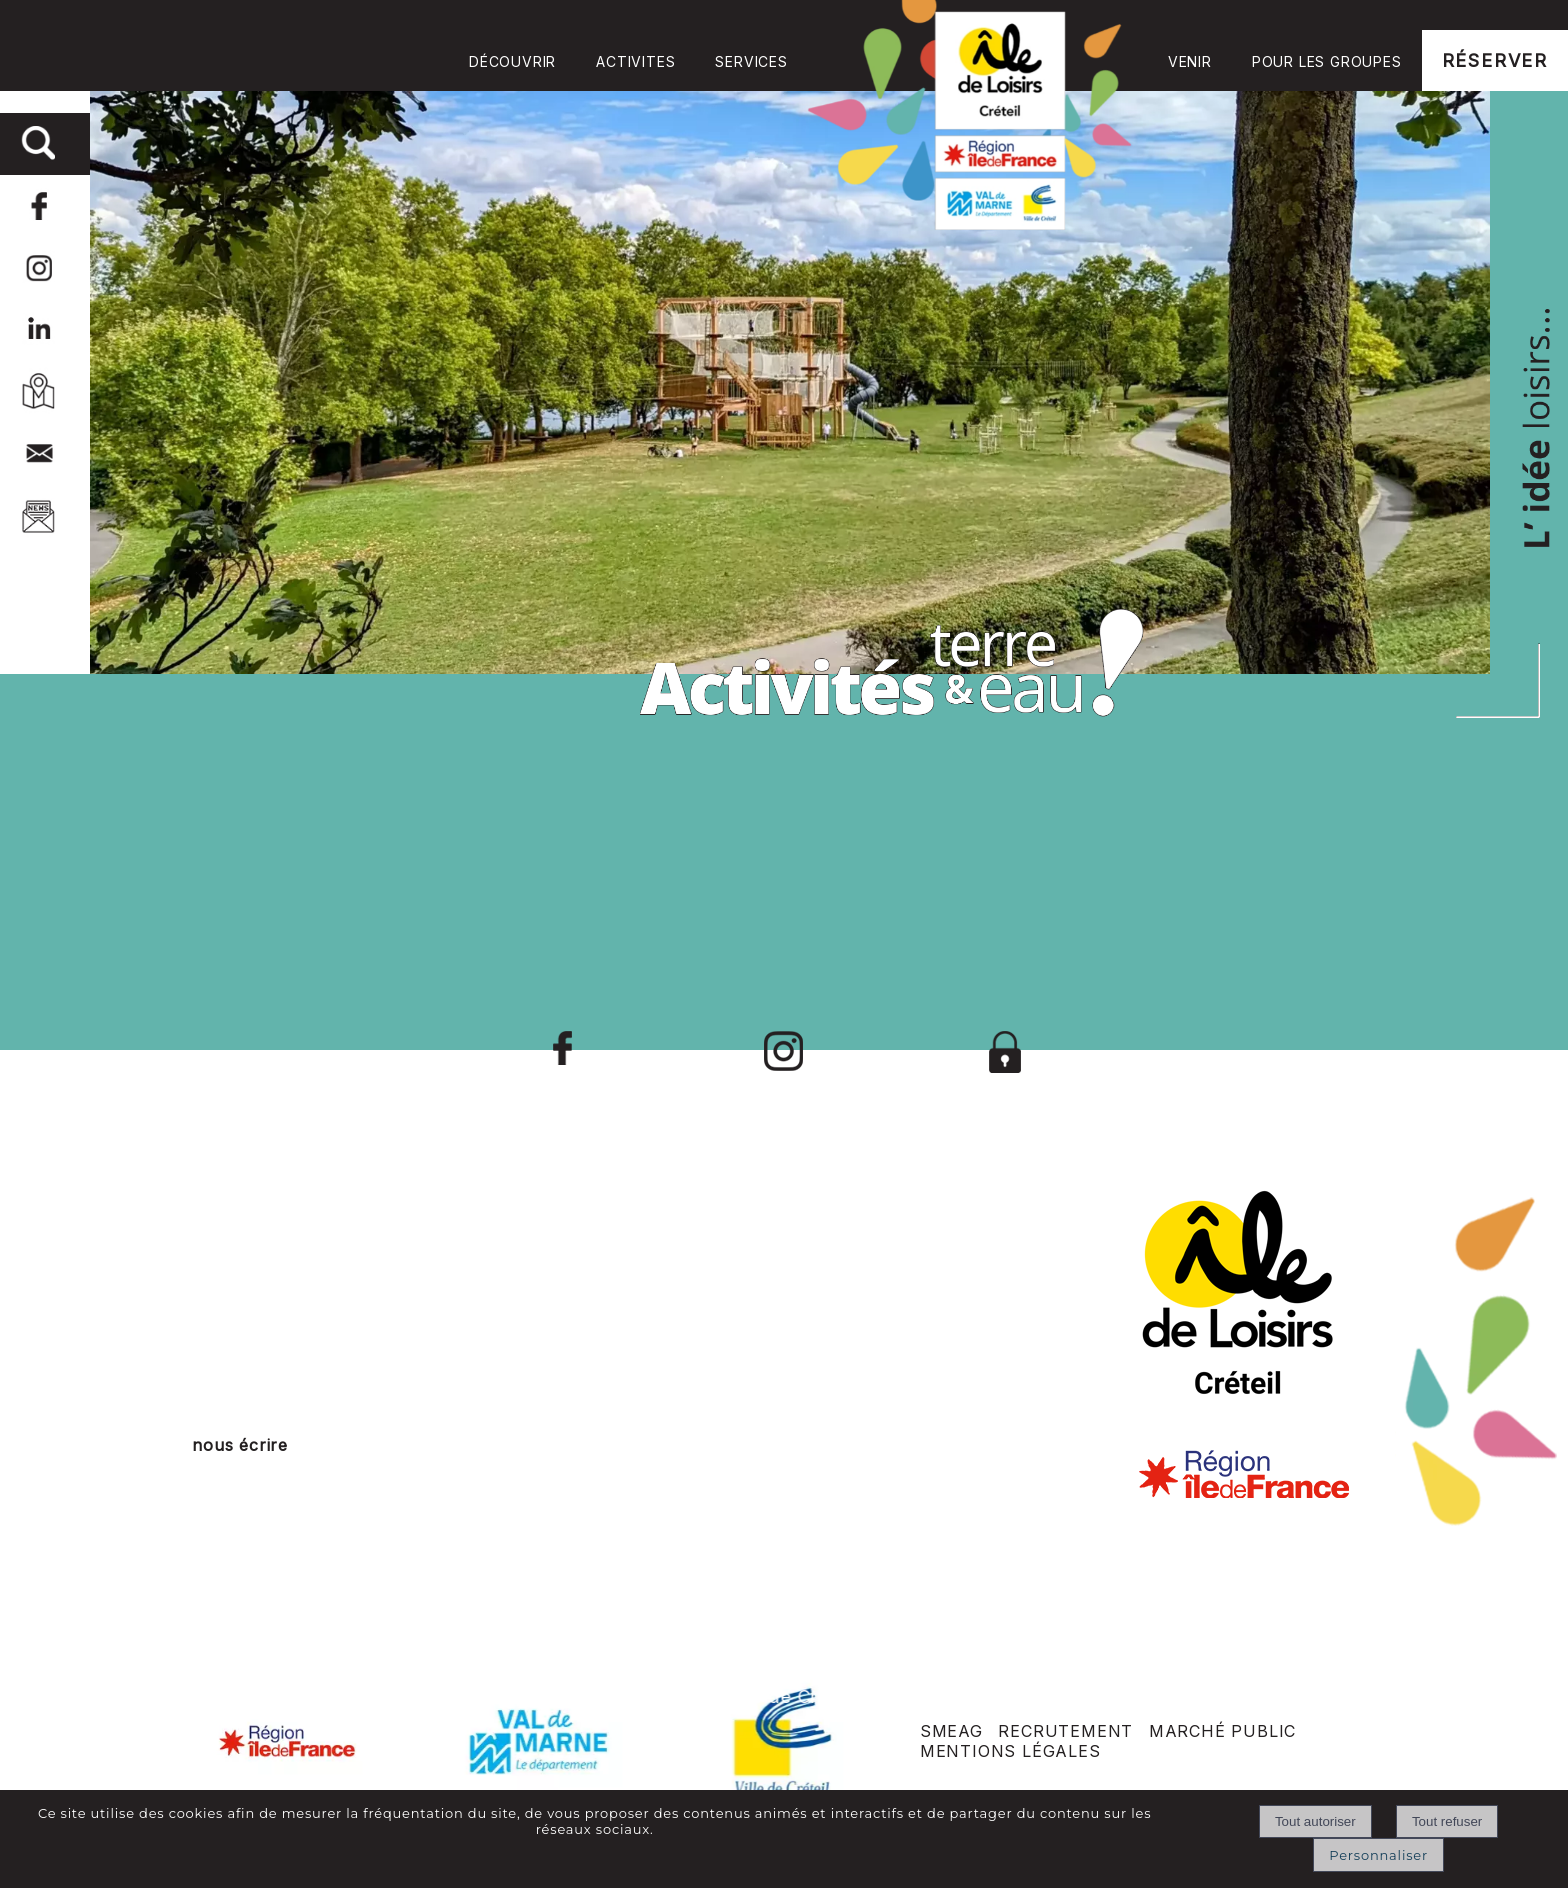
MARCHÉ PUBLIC (1222, 1731)
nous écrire (240, 1445)
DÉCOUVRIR (512, 61)
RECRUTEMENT (1065, 1731)
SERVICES (751, 61)
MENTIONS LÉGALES (1010, 1751)
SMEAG (951, 1731)
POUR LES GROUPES (1327, 61)
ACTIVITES (635, 61)
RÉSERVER (1495, 60)
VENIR (1190, 61)
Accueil (978, 115)
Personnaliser (1378, 1855)
